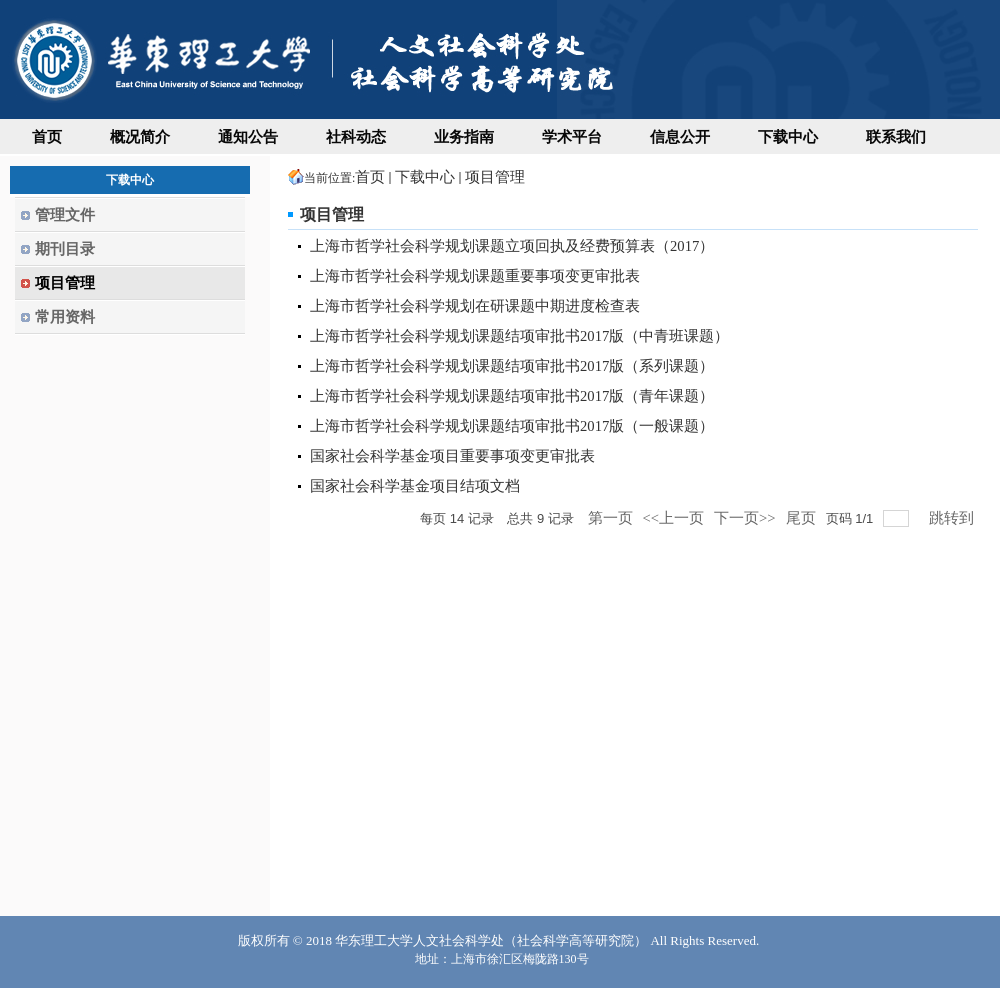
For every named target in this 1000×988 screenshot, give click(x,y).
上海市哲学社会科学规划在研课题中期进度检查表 (475, 306)
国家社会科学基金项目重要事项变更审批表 (452, 456)
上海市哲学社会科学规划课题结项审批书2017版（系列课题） (512, 366)
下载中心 (425, 177)
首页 (370, 177)
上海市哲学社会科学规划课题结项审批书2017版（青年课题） (512, 396)
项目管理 (495, 177)
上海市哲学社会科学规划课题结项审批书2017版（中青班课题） (519, 336)
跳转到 (953, 518)
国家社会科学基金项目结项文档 (415, 486)
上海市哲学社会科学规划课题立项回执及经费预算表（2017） (512, 246)
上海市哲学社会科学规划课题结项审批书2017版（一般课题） (512, 426)
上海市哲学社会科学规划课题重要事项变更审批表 (475, 276)
